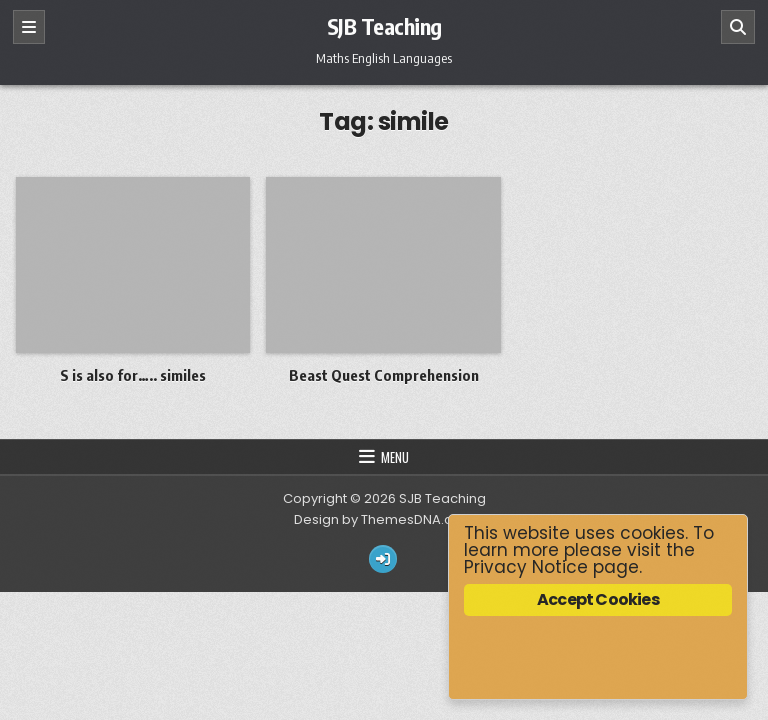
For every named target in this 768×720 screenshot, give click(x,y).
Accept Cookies (598, 599)
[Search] (738, 27)
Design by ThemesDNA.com (384, 519)
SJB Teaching (384, 26)
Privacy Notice (526, 567)
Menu (395, 457)
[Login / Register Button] (383, 559)
